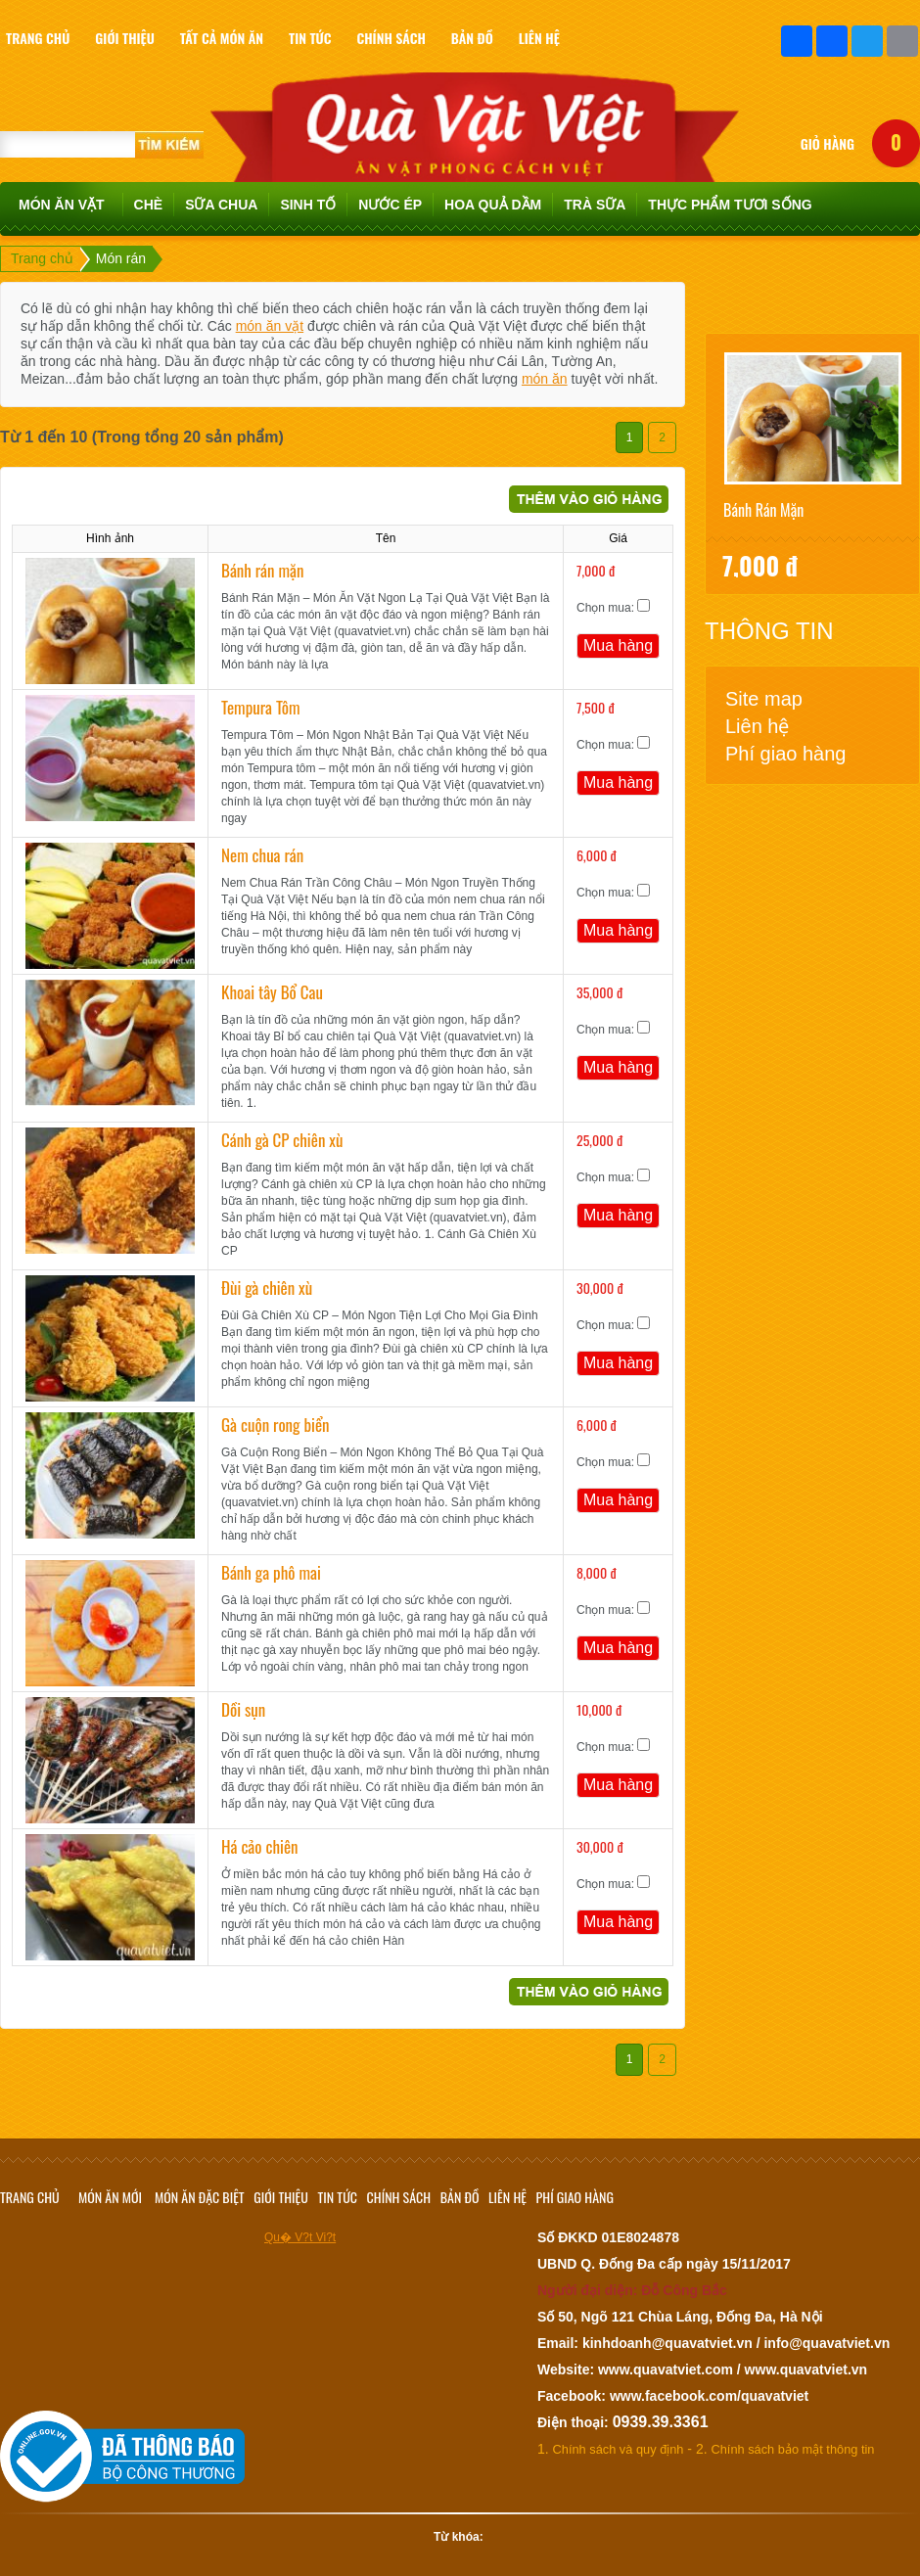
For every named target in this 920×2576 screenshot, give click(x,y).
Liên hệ (757, 726)
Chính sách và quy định (618, 2449)
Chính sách (399, 2196)
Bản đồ (460, 2196)
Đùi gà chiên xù (266, 1287)
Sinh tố (308, 204)
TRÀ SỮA (594, 204)
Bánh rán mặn (262, 570)
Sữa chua (221, 204)
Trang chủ (42, 258)
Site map (764, 699)
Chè (148, 204)
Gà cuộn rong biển (275, 1424)
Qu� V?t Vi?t (300, 2237)
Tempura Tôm (260, 707)
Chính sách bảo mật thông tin (793, 2449)
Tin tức (337, 2196)
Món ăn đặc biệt (200, 2196)
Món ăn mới (110, 2196)
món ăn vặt (269, 326)
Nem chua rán (262, 855)
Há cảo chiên (260, 1846)
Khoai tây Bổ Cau (272, 992)
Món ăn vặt (62, 204)
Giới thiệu (280, 2196)
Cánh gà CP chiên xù (282, 1139)
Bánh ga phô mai (271, 1572)
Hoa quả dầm (492, 204)
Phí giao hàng (785, 753)
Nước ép (390, 204)
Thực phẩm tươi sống (729, 204)
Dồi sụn (243, 1709)
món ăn (545, 379)
